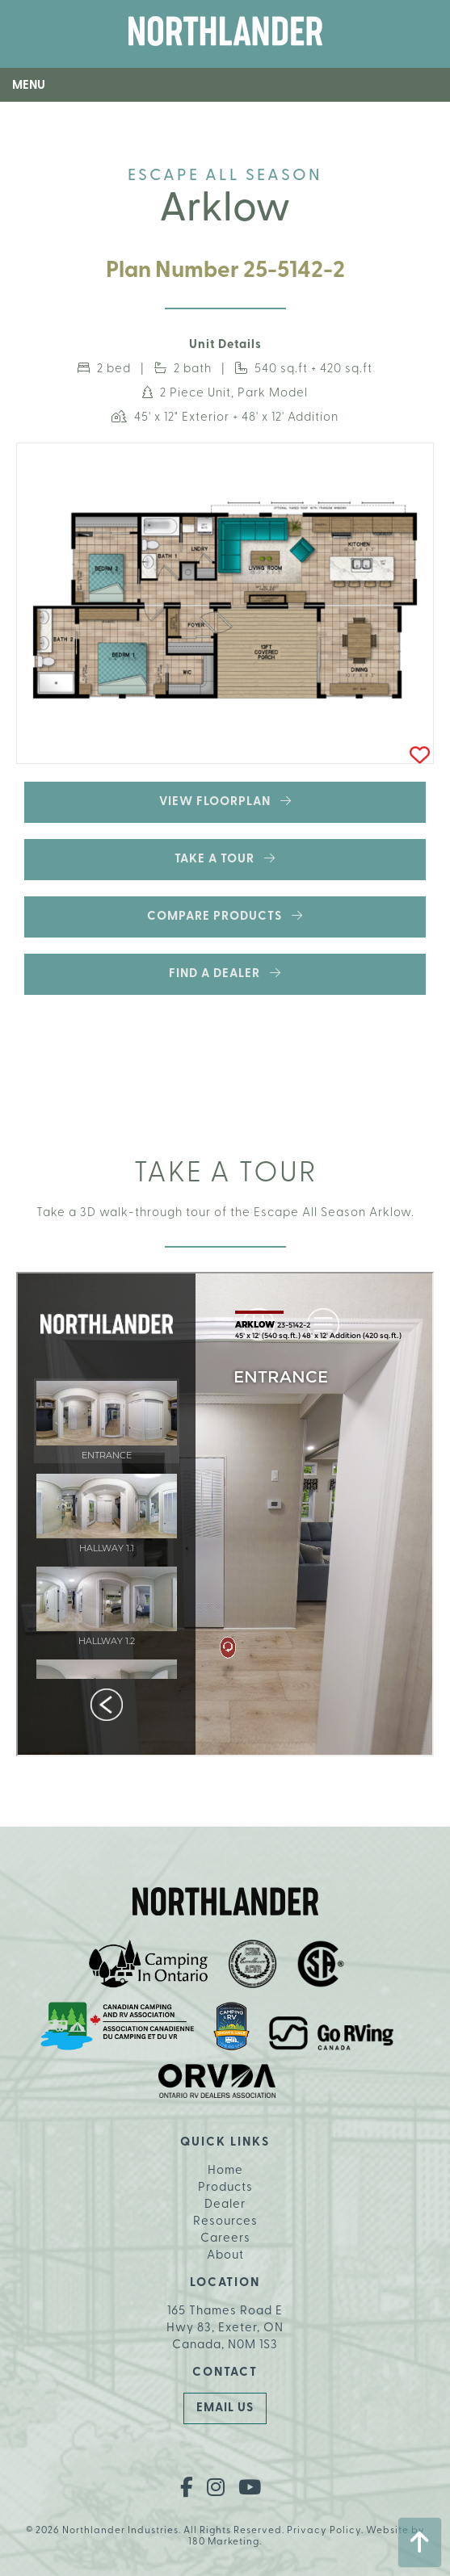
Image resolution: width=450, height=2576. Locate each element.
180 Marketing (223, 2542)
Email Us (225, 2408)
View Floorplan (225, 801)
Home (225, 2171)
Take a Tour (225, 859)
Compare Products (225, 916)
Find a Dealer (225, 973)
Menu (28, 86)
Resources (225, 2222)
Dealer (225, 2205)
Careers (225, 2239)
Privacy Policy (324, 2531)
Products (225, 2188)
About (225, 2256)
